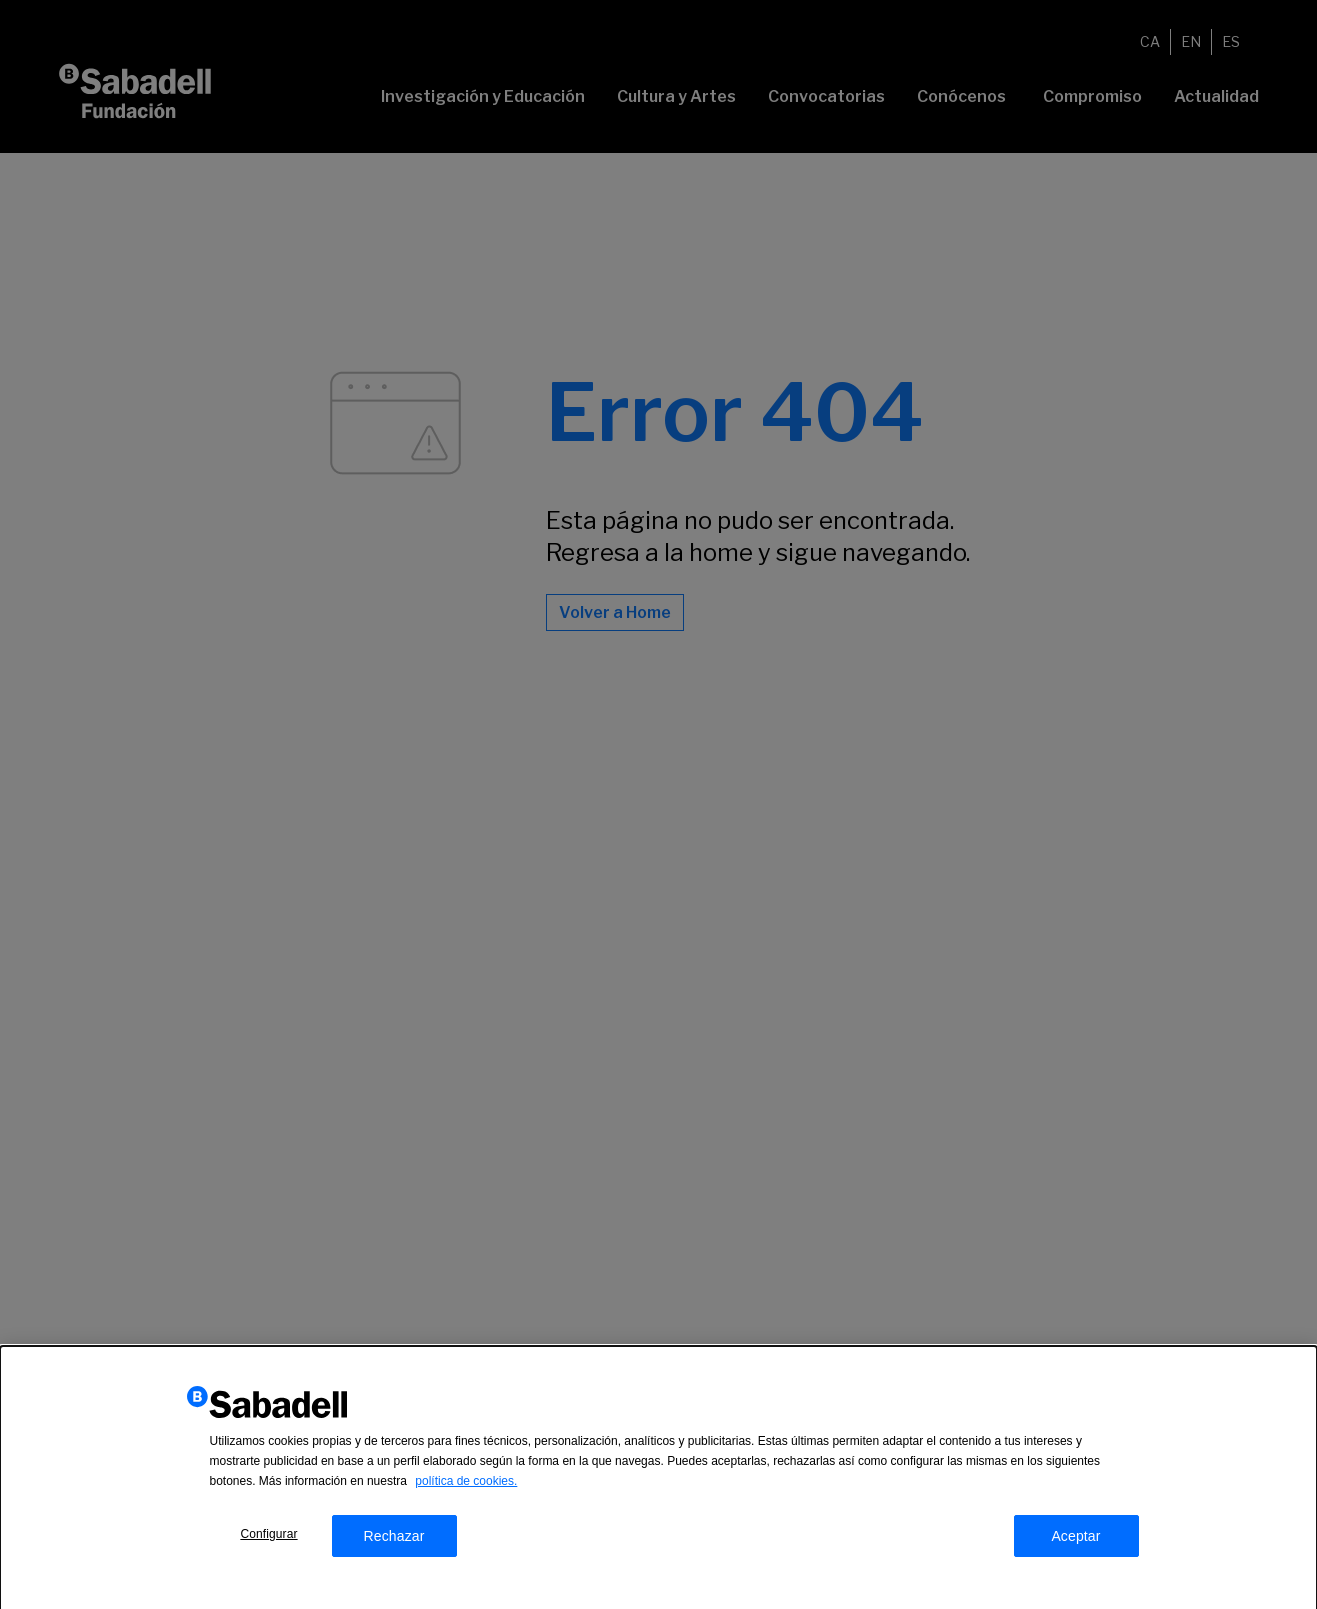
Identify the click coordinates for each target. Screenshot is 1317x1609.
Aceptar (1075, 1542)
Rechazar (393, 1542)
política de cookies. (466, 1487)
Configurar (268, 1540)
